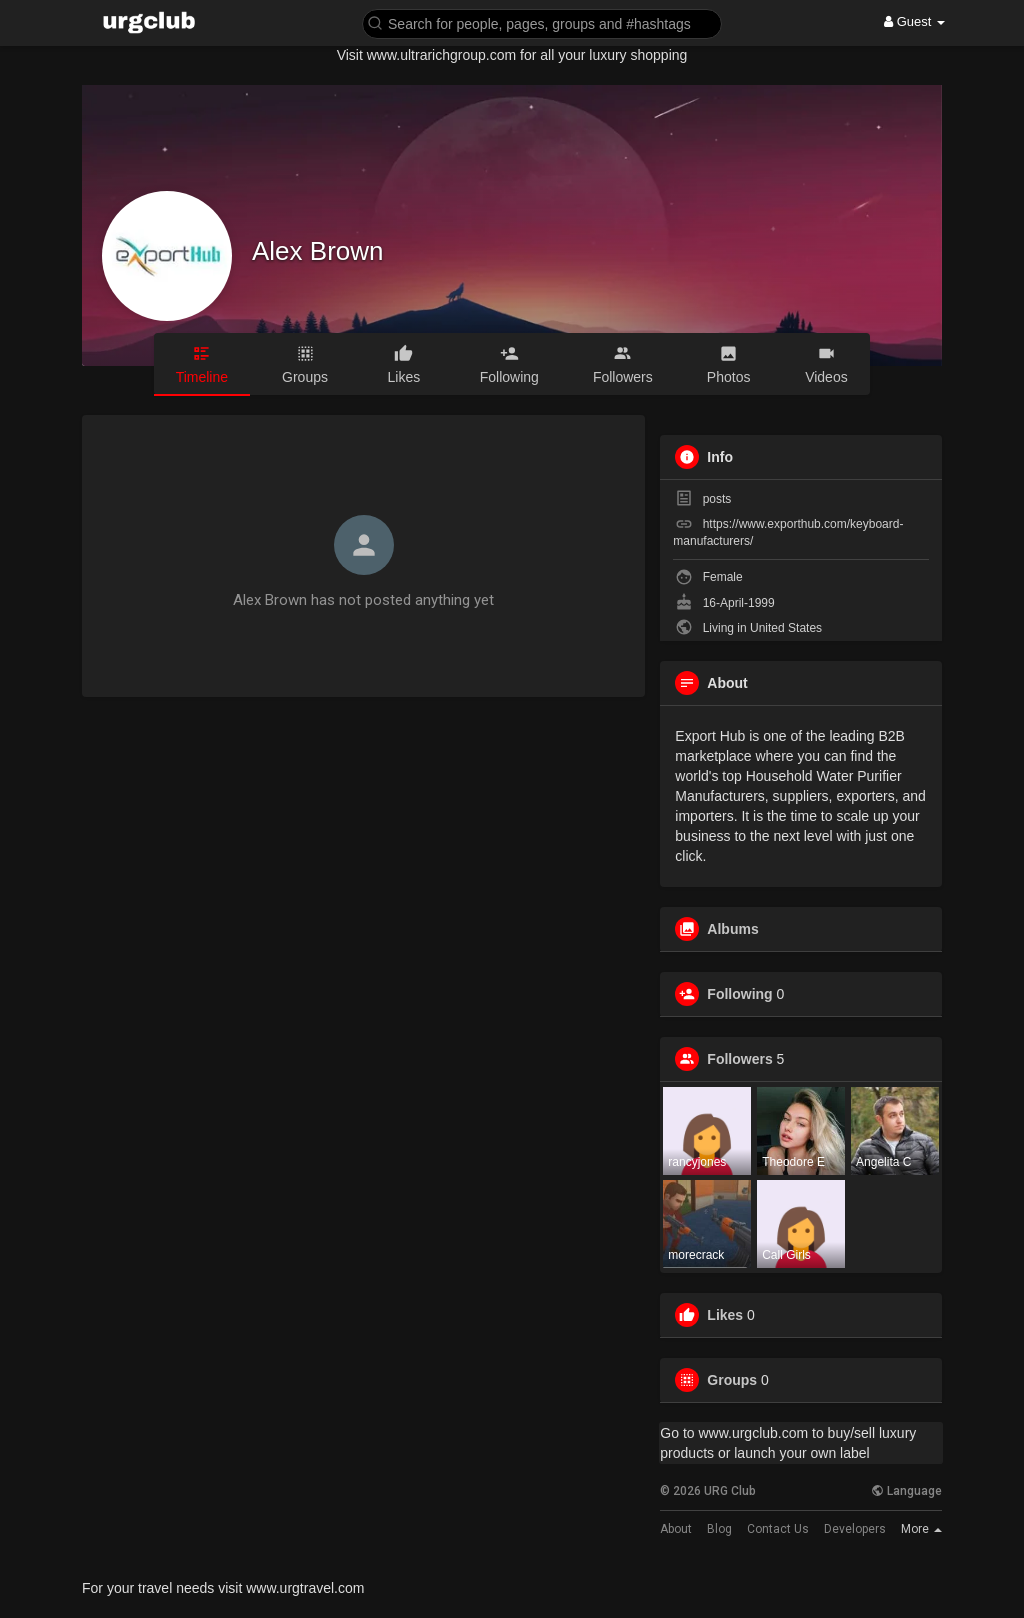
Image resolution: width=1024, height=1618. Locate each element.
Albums (732, 929)
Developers (855, 1529)
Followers (739, 1059)
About (676, 1529)
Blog (719, 1529)
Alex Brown (318, 251)
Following (739, 994)
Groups (732, 1380)
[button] (542, 22)
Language (906, 1491)
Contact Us (778, 1529)
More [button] (921, 1529)
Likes (725, 1315)
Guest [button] (914, 21)
